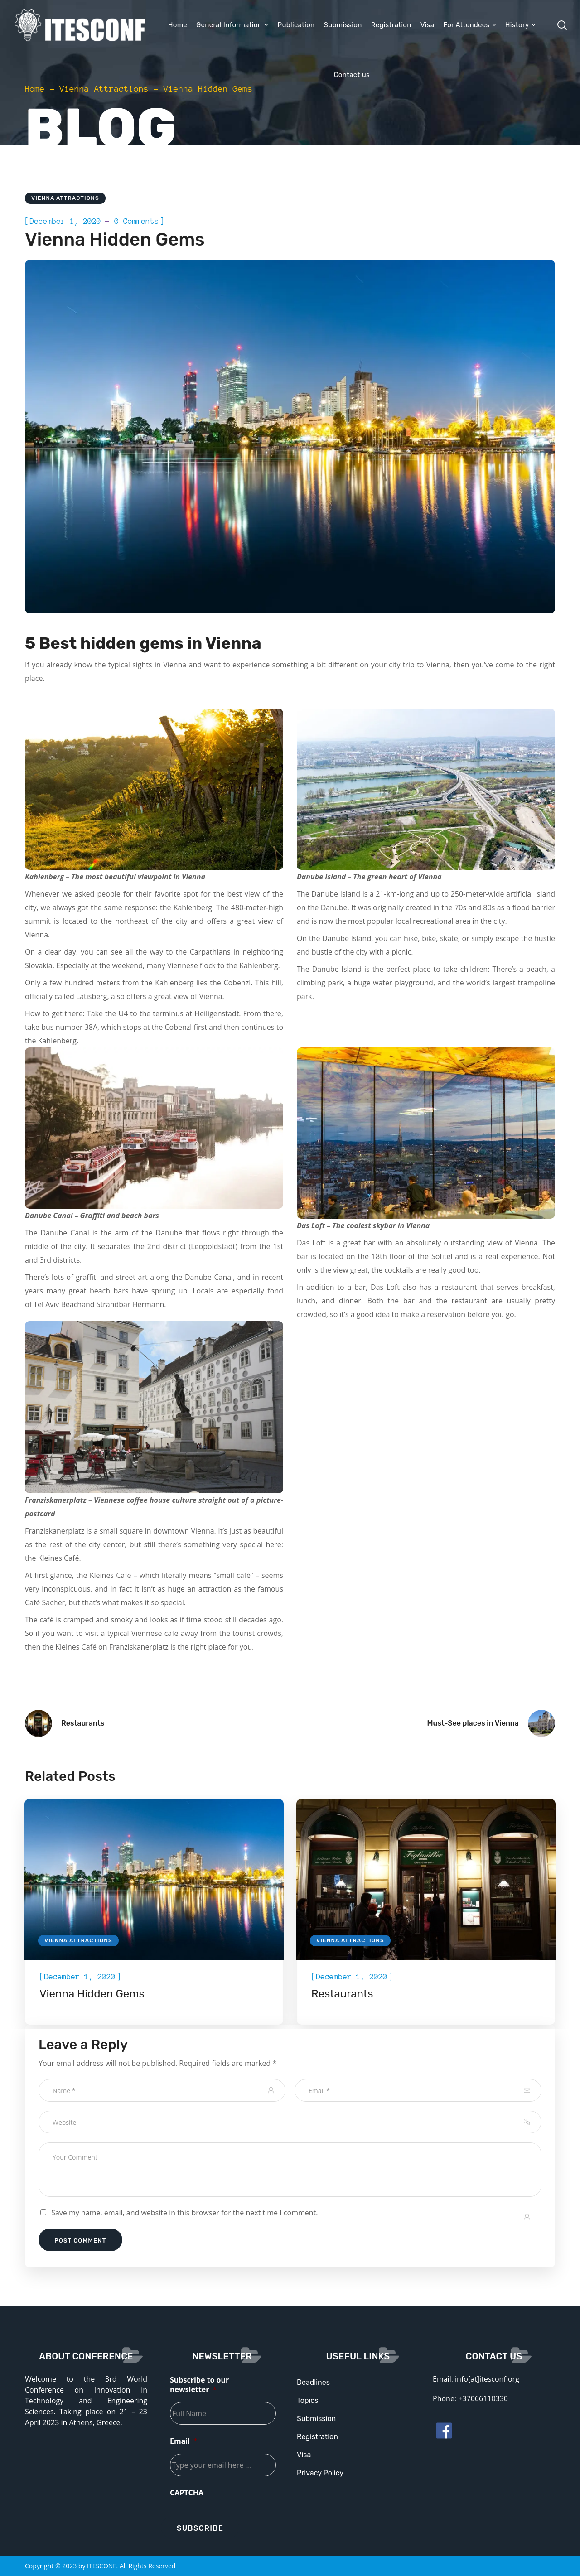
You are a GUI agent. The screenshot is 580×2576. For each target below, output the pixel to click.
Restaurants (342, 1993)
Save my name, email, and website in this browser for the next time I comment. (184, 2213)
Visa (304, 2455)
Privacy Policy (320, 2473)
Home (35, 88)
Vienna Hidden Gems (92, 1993)
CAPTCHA (186, 2493)
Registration (317, 2436)
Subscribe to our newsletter (199, 2384)
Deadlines (313, 2382)
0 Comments (136, 221)
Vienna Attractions (104, 88)
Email (184, 2441)
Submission (316, 2418)
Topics (307, 2400)
